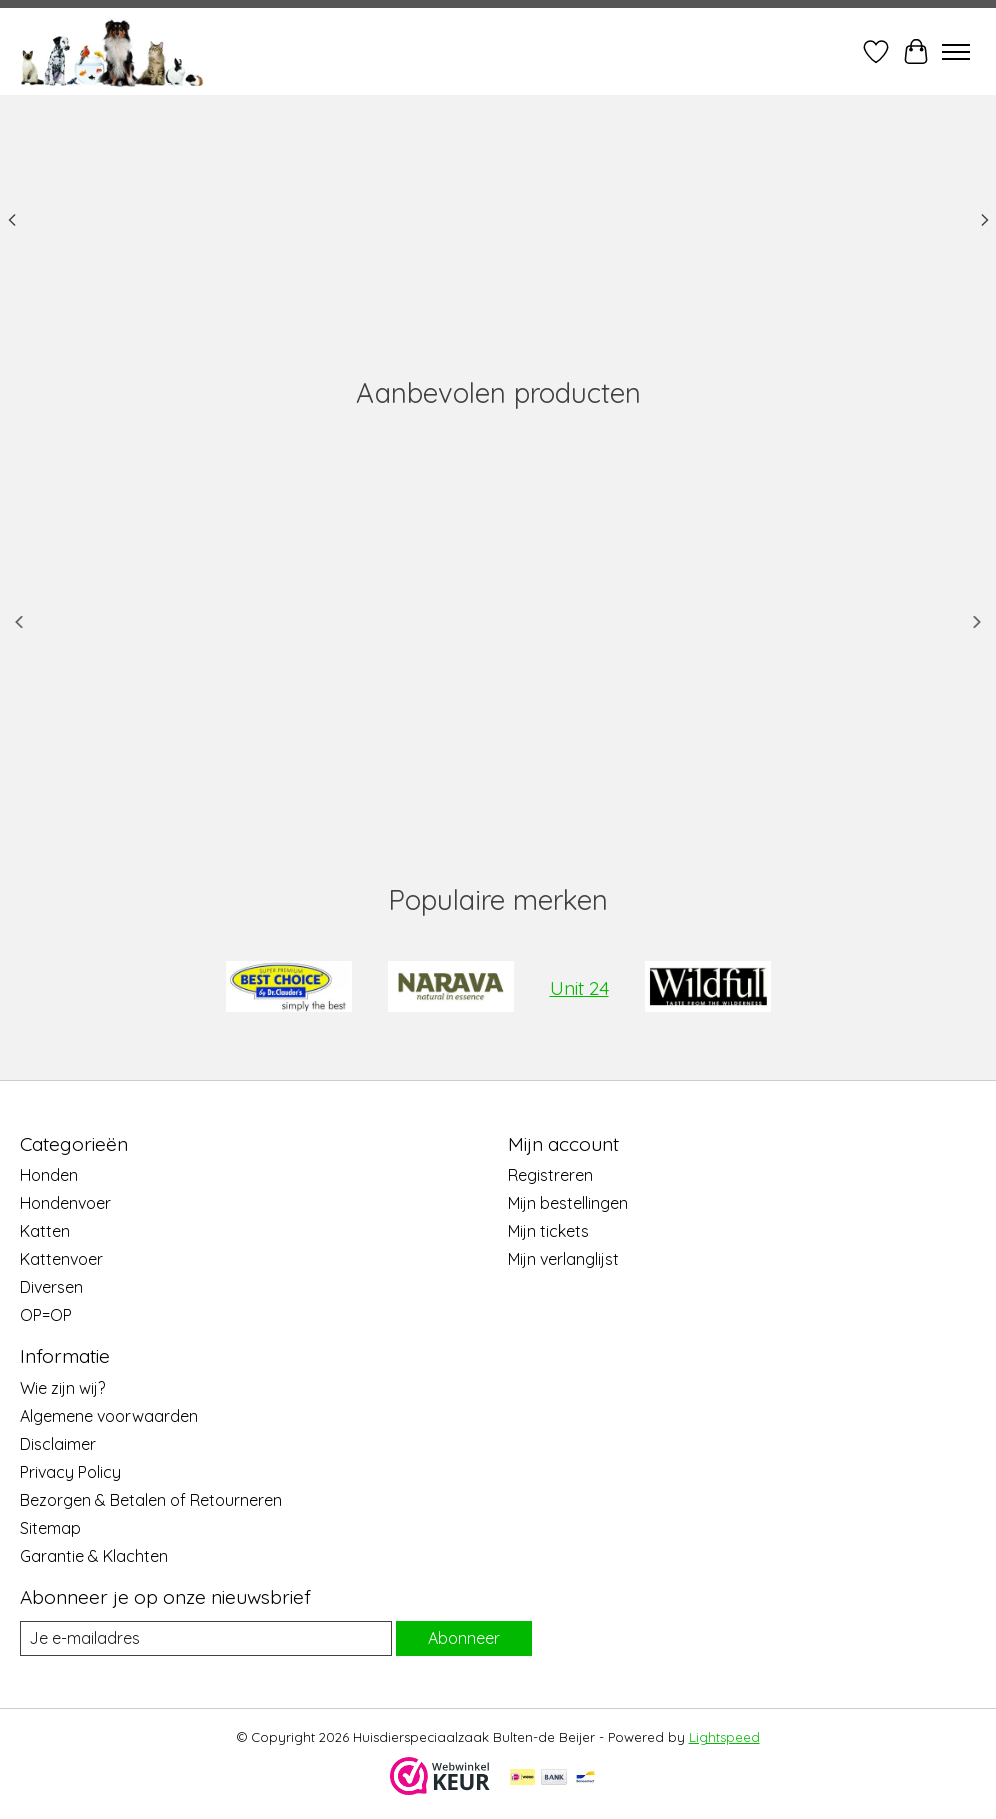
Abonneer (464, 1638)
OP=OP (46, 1315)
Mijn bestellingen (568, 1203)
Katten (45, 1231)
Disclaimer (58, 1444)
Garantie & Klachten (94, 1556)
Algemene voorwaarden (109, 1416)
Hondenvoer (65, 1203)
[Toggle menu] (956, 52)
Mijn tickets (548, 1231)
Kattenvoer (61, 1259)
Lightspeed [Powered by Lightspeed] (724, 1737)
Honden (49, 1175)
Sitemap (50, 1528)
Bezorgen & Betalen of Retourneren (151, 1500)
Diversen (51, 1287)
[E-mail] (206, 1638)
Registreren (550, 1175)
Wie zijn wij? (62, 1388)
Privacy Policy (70, 1472)
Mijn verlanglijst (563, 1259)
